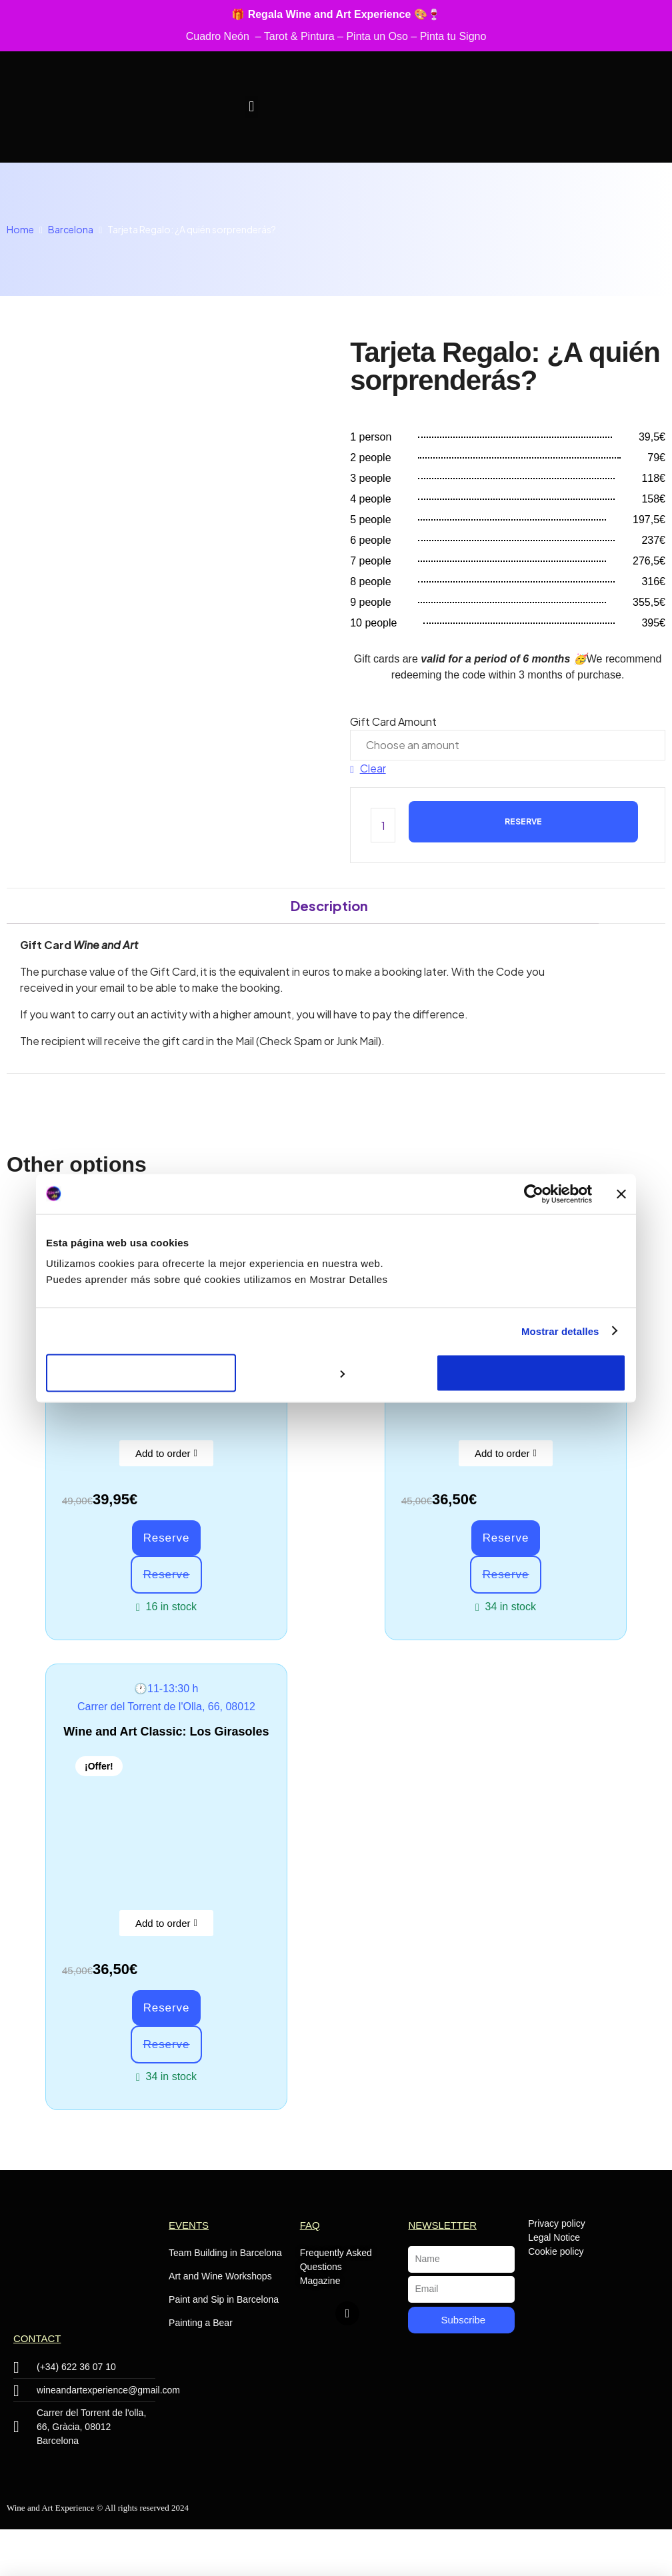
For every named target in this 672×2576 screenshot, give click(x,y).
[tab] (329, 905)
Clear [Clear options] (373, 768)
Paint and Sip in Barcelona (224, 2299)
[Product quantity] (383, 825)
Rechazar (141, 1372)
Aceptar (531, 1372)
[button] (251, 107)
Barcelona (70, 229)
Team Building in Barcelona (225, 2252)
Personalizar (336, 1372)
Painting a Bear (201, 2322)
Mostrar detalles (560, 1330)
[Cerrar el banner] (621, 1193)
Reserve (523, 821)
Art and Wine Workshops (220, 2276)
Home (20, 229)
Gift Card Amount (393, 721)
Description (329, 905)
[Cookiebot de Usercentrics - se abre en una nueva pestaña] (533, 1194)
